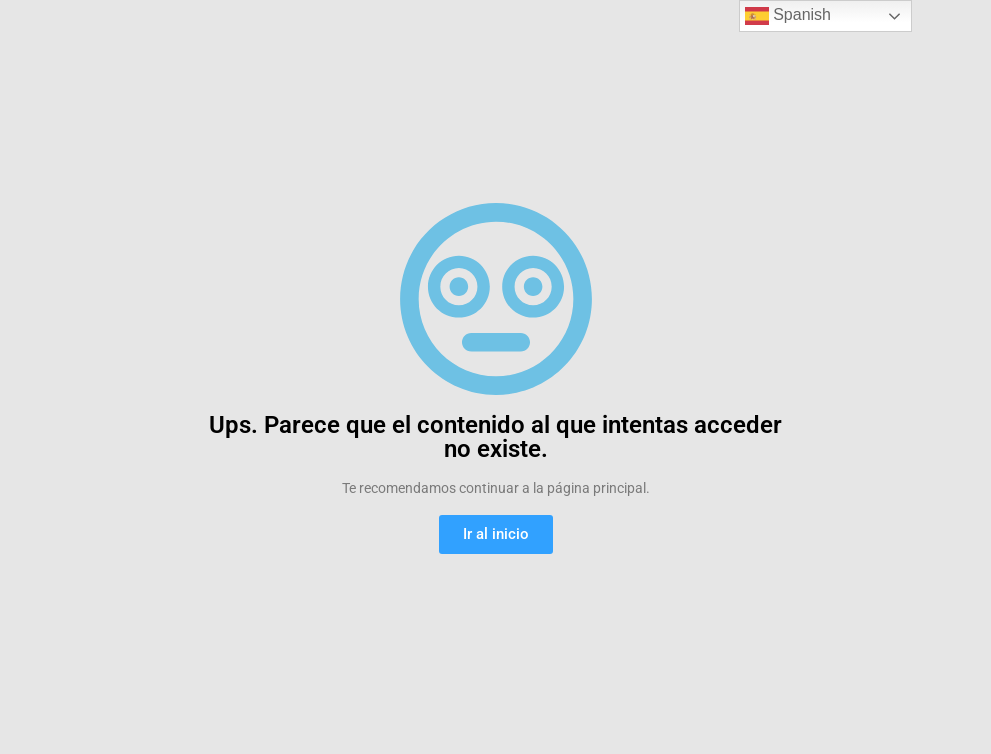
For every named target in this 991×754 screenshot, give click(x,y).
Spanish (788, 16)
